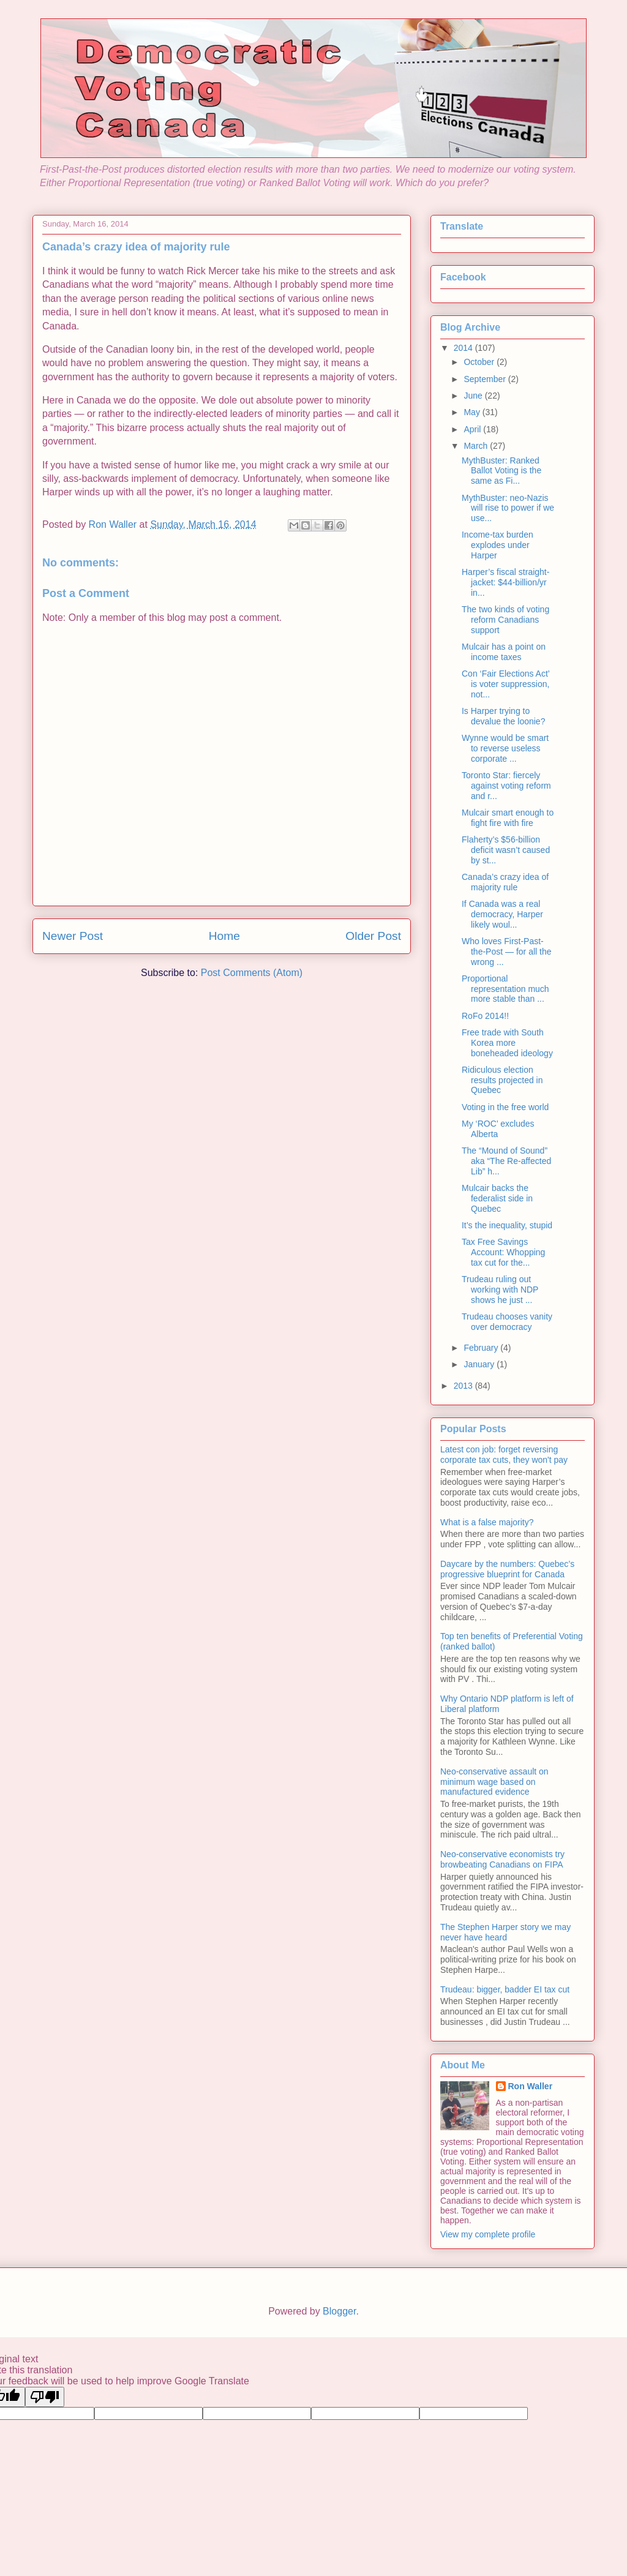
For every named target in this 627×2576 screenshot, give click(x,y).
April (473, 429)
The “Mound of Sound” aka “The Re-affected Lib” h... (506, 1161)
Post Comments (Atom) (251, 972)
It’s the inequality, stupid (507, 1225)
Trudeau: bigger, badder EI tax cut (504, 1989)
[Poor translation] (44, 2397)
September (486, 379)
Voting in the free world (505, 1107)
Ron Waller (530, 2086)
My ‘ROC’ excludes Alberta (498, 1129)
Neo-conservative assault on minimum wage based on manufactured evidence (494, 1782)
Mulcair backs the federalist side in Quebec (497, 1198)
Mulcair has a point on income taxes (504, 652)
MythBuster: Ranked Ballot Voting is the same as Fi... (501, 471)
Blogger (339, 2311)
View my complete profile (487, 2234)
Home (224, 935)
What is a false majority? (487, 1522)
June (474, 395)
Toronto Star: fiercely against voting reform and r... (506, 785)
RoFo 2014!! (485, 1016)
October (480, 362)
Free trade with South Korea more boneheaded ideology (507, 1042)
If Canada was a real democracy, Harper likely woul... (502, 914)
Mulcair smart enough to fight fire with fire (508, 818)
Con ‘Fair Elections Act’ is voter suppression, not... (505, 684)
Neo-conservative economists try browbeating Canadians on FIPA (502, 1859)
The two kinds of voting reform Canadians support (505, 619)
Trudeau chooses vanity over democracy (507, 1322)
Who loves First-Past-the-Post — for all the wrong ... (507, 951)
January (480, 1364)
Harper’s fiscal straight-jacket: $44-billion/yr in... (505, 582)
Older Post (373, 935)
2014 (464, 348)
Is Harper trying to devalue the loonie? (503, 716)
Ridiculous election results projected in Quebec (502, 1080)
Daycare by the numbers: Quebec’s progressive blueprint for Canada (507, 1569)
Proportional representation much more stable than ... (505, 989)
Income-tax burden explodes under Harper (497, 545)
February (482, 1348)
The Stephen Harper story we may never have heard (505, 1932)
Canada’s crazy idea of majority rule (505, 882)
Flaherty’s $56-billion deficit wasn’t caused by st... (506, 850)
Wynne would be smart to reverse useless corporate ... (505, 748)
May (473, 412)
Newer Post (72, 935)
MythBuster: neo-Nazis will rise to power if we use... (508, 508)
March (477, 446)
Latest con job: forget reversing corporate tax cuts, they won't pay (504, 1454)
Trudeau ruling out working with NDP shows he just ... (500, 1289)
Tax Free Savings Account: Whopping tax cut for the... (503, 1252)
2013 (464, 1386)
